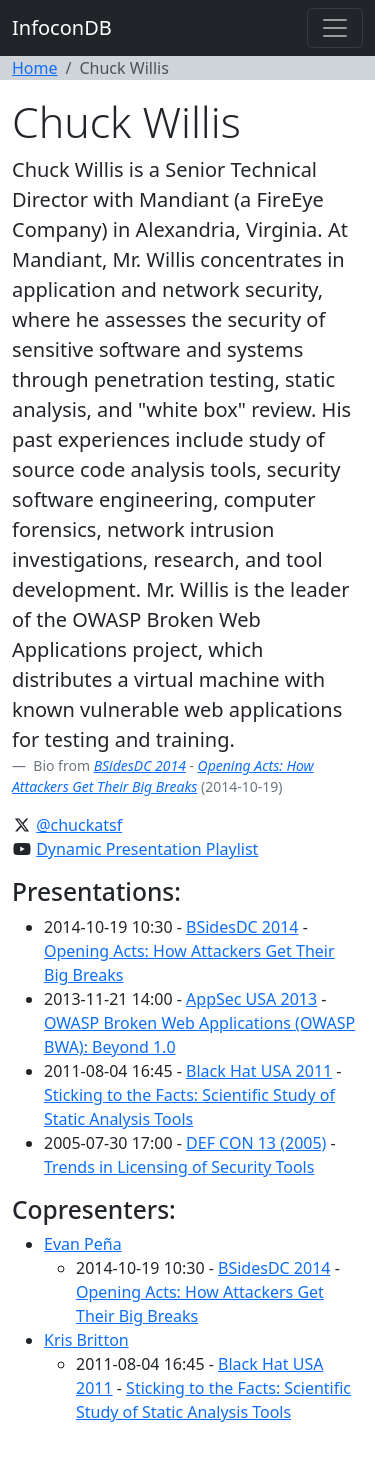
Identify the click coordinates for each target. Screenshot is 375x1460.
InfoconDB (62, 27)
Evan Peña (83, 1244)
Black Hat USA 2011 (259, 1071)
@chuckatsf (79, 825)
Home (35, 68)
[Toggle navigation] (335, 28)
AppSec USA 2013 (251, 999)
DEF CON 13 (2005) (256, 1143)
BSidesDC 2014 (140, 765)
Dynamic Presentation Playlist (147, 849)
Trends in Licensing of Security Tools (179, 1167)
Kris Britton (86, 1340)
